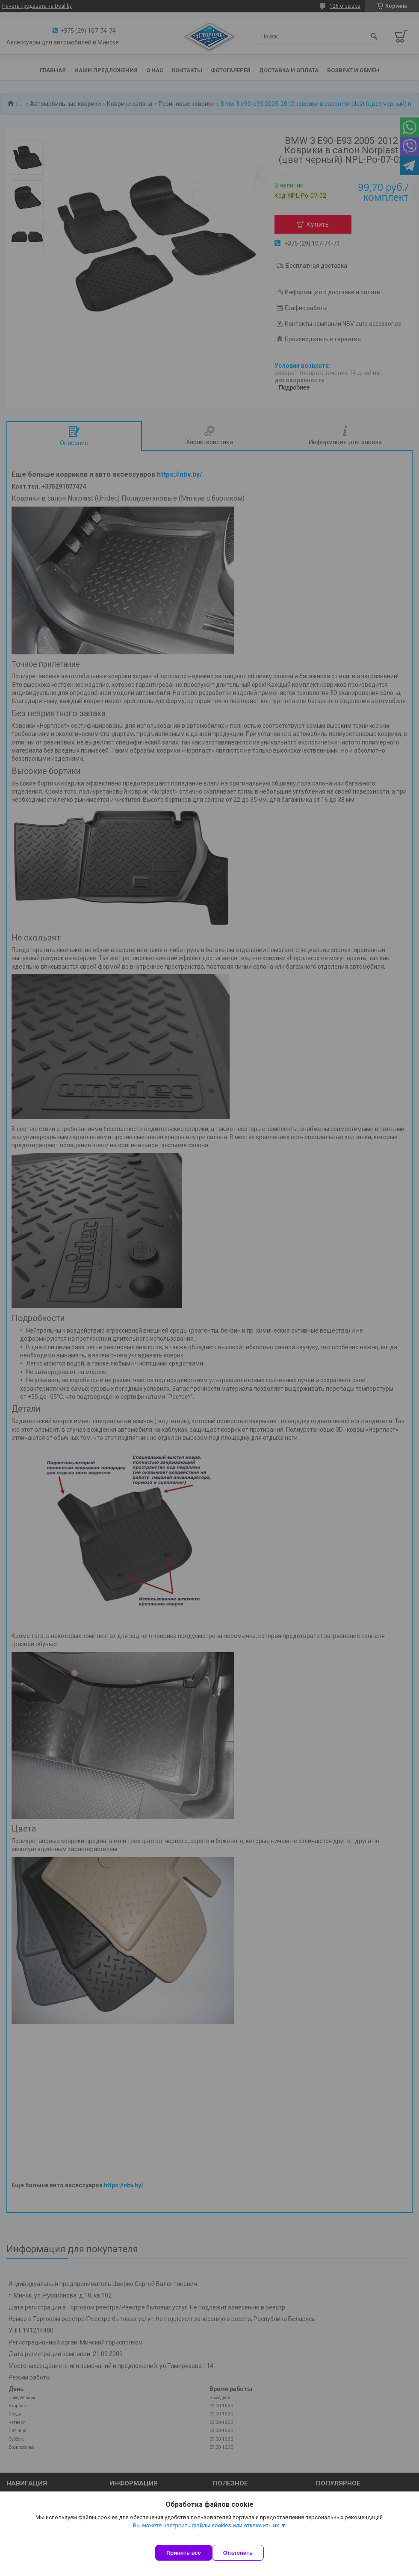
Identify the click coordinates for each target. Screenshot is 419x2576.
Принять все (183, 2553)
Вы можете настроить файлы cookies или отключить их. (206, 2534)
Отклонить (246, 2553)
